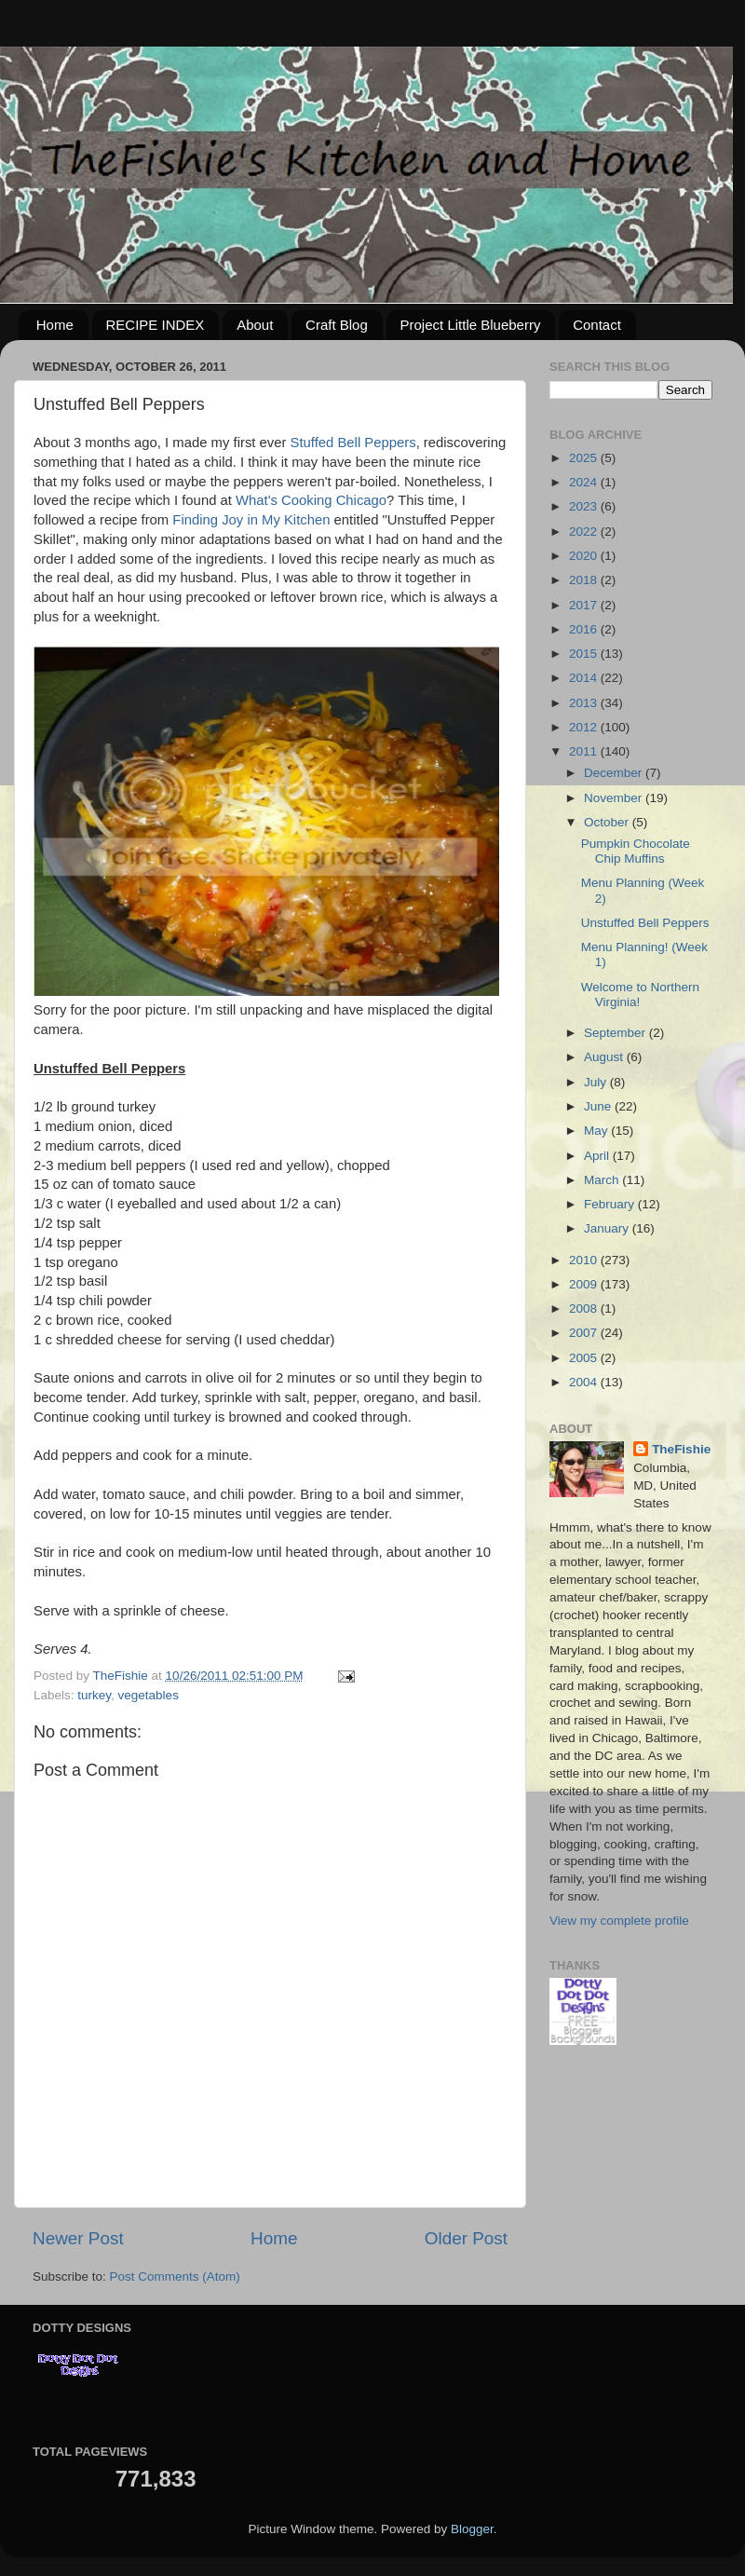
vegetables (148, 1695)
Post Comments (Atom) (175, 2276)
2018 (585, 580)
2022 (585, 531)
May (597, 1131)
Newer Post (78, 2238)
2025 (585, 458)
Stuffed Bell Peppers (353, 442)
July (597, 1082)
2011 (585, 751)
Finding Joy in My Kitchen (251, 519)
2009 (585, 1284)
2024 (585, 482)
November (614, 798)
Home (55, 325)
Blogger (472, 2529)
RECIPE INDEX (155, 325)
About (255, 325)
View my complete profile (619, 1921)
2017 (585, 605)
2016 (585, 629)
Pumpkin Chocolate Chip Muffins (635, 851)
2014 (585, 678)
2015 (585, 654)
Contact (597, 325)
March (603, 1180)
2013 (585, 703)
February (611, 1204)
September (616, 1033)
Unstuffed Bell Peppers (645, 923)
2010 (585, 1260)
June (599, 1106)
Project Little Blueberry (470, 325)
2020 (585, 556)
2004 (585, 1382)
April (598, 1156)
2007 (585, 1333)
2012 (585, 727)
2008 (585, 1308)
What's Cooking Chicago (311, 500)
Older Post (466, 2238)
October (608, 822)
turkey (94, 1695)
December (614, 773)
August (605, 1057)
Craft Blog (336, 325)
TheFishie (681, 1449)
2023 (585, 506)
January (608, 1228)
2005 (585, 1358)
